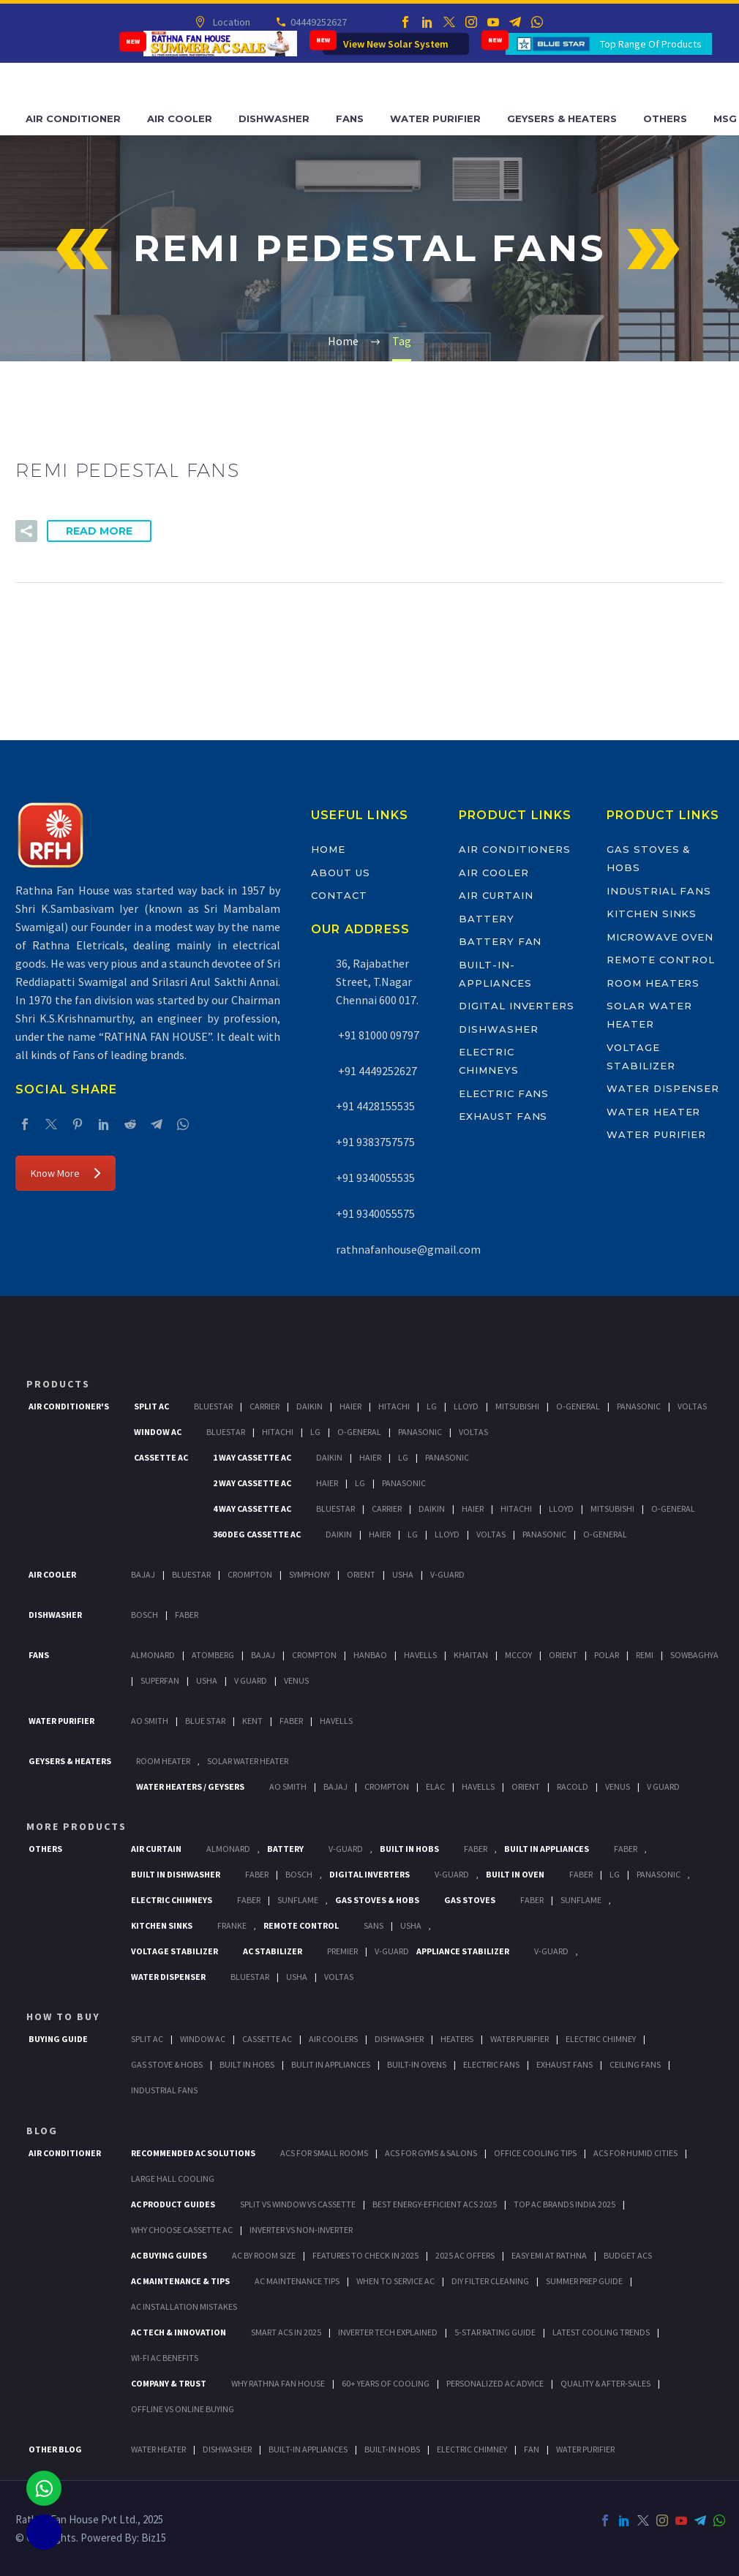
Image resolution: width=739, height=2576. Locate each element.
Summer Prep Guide (584, 2280)
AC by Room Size (264, 2255)
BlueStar (213, 1406)
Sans (373, 1925)
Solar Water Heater (247, 1760)
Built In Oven (515, 1874)
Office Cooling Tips (535, 2152)
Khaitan (471, 1654)
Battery (486, 918)
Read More (99, 531)
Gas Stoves (469, 1899)
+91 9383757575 (375, 1141)
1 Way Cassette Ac (252, 1457)
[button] (26, 531)
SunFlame (297, 1899)
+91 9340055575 (375, 1213)
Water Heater (653, 1112)
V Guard (250, 1680)
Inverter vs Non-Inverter (301, 2229)
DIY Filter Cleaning (490, 2280)
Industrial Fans (659, 891)
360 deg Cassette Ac (257, 1534)
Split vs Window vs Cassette (298, 2204)
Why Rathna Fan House (278, 2383)
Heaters (456, 2038)
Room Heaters (653, 983)
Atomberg (213, 1654)
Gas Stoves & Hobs (377, 1899)
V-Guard (447, 1574)
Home (328, 849)
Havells (420, 1654)
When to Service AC (395, 2280)
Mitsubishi (517, 1406)
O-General (578, 1406)
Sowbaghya (694, 1654)
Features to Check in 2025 (365, 2255)
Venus (296, 1680)
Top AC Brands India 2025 (564, 2204)
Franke (232, 1925)
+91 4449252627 (376, 1070)
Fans (350, 118)
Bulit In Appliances (330, 2064)
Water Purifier (435, 118)
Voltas (692, 1406)
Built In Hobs (409, 1848)
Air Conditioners (515, 849)
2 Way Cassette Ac (252, 1482)
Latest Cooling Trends (601, 2332)
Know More (65, 1173)
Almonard (153, 1654)
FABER (291, 1720)
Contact (339, 895)
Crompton (250, 1574)
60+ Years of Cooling (385, 2383)
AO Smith (149, 1720)
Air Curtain (496, 895)
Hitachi (394, 1406)
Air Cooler (179, 118)
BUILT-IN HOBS (392, 2449)
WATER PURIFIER (585, 2449)
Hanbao (370, 1654)
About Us (340, 872)
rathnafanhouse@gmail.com (408, 1249)
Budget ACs (628, 2255)
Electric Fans (504, 1093)
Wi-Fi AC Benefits (164, 2357)
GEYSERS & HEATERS (70, 1760)
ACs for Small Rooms (324, 2152)
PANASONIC (658, 1874)
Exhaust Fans (503, 1116)
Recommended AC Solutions (193, 2152)
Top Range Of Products (651, 43)
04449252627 (317, 22)
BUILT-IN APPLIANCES (308, 2449)
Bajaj (143, 1574)
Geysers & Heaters (562, 118)
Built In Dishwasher (175, 1874)
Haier (350, 1406)
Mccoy (518, 1654)
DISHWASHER (227, 2449)
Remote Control (661, 959)
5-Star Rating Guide (495, 2332)
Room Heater (163, 1760)
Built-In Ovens (416, 2064)
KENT (252, 1720)
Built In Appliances (546, 1848)
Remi (644, 1654)
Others (665, 118)
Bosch (144, 1614)
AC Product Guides (173, 2204)
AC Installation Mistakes (184, 2306)
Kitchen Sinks (652, 913)
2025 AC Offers (465, 2255)
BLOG (42, 2130)
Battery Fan (500, 941)
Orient (361, 1574)
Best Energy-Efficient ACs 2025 (434, 2204)
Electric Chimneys (171, 1899)
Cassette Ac (161, 1457)
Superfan (159, 1680)
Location (230, 22)
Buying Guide (58, 2038)
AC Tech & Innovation (178, 2332)
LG (614, 1874)
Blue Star (205, 1720)
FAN (531, 2449)
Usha (402, 1574)
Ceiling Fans (635, 2064)
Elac (435, 1786)
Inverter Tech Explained (388, 2332)
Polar (606, 1654)
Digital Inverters (516, 1006)
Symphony (309, 1574)
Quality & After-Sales (605, 2383)
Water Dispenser (663, 1088)
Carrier (265, 1406)
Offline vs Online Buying (182, 2408)
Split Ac (151, 1406)
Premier (342, 1951)
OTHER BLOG (55, 2449)
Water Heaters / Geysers (190, 1786)
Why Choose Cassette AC (182, 2229)
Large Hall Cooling (172, 2178)
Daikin (309, 1406)
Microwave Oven (660, 937)
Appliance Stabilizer (462, 1951)
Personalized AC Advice (495, 2383)
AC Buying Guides (169, 2255)
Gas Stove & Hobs (167, 2064)
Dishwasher (274, 118)
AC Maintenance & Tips (180, 2280)
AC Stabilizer (272, 1951)
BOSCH (298, 1874)
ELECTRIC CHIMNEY (472, 2449)
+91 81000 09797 (377, 1035)
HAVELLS (336, 1720)
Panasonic (639, 1406)
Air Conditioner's (69, 1406)
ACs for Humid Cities (635, 2152)
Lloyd (466, 1406)
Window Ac (157, 1431)
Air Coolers (333, 2038)
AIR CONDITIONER (65, 2152)
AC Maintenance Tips (297, 2280)
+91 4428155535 (375, 1106)
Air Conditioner (73, 118)
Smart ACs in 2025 (286, 2332)
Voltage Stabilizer (174, 1951)
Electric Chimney (601, 2038)
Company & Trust (168, 2383)
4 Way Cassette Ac (252, 1508)
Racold (572, 1786)
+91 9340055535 (375, 1177)
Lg (432, 1406)
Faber (186, 1614)
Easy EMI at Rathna (549, 2255)
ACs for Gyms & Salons (431, 2152)
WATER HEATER (158, 2449)
